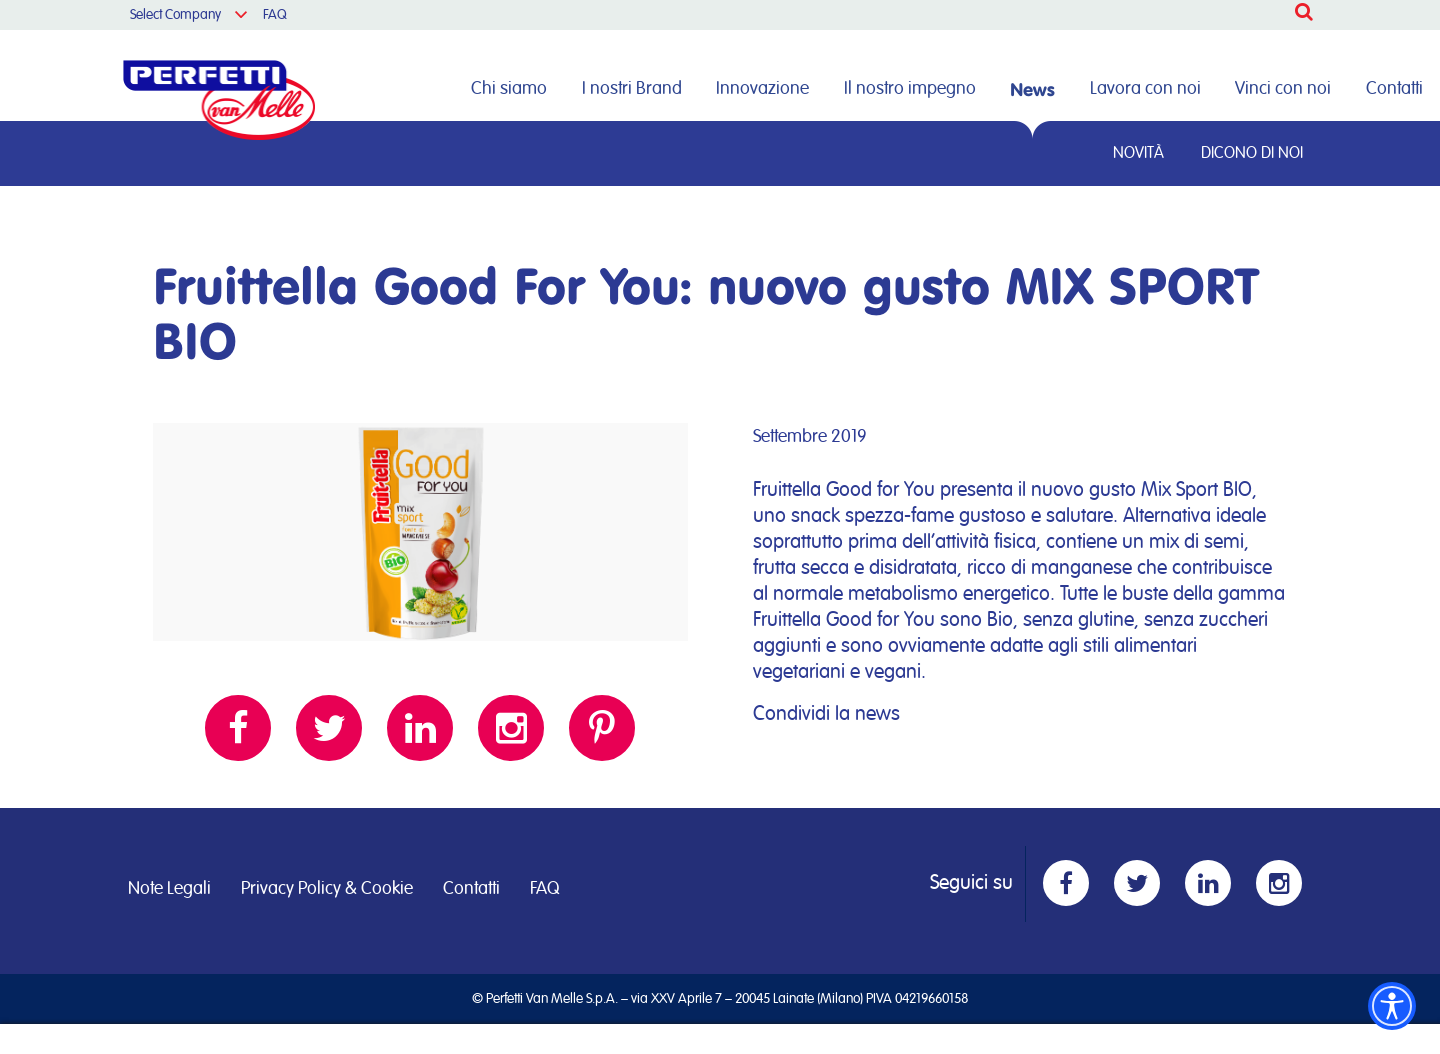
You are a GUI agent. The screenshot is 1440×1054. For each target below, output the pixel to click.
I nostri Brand (632, 89)
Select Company (175, 15)
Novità (1138, 153)
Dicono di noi (1252, 153)
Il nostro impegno (910, 89)
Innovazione (762, 89)
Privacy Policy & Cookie (327, 889)
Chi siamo (509, 89)
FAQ (275, 15)
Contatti (1394, 89)
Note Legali (169, 889)
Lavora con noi (1145, 89)
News (1032, 89)
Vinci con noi (1283, 89)
